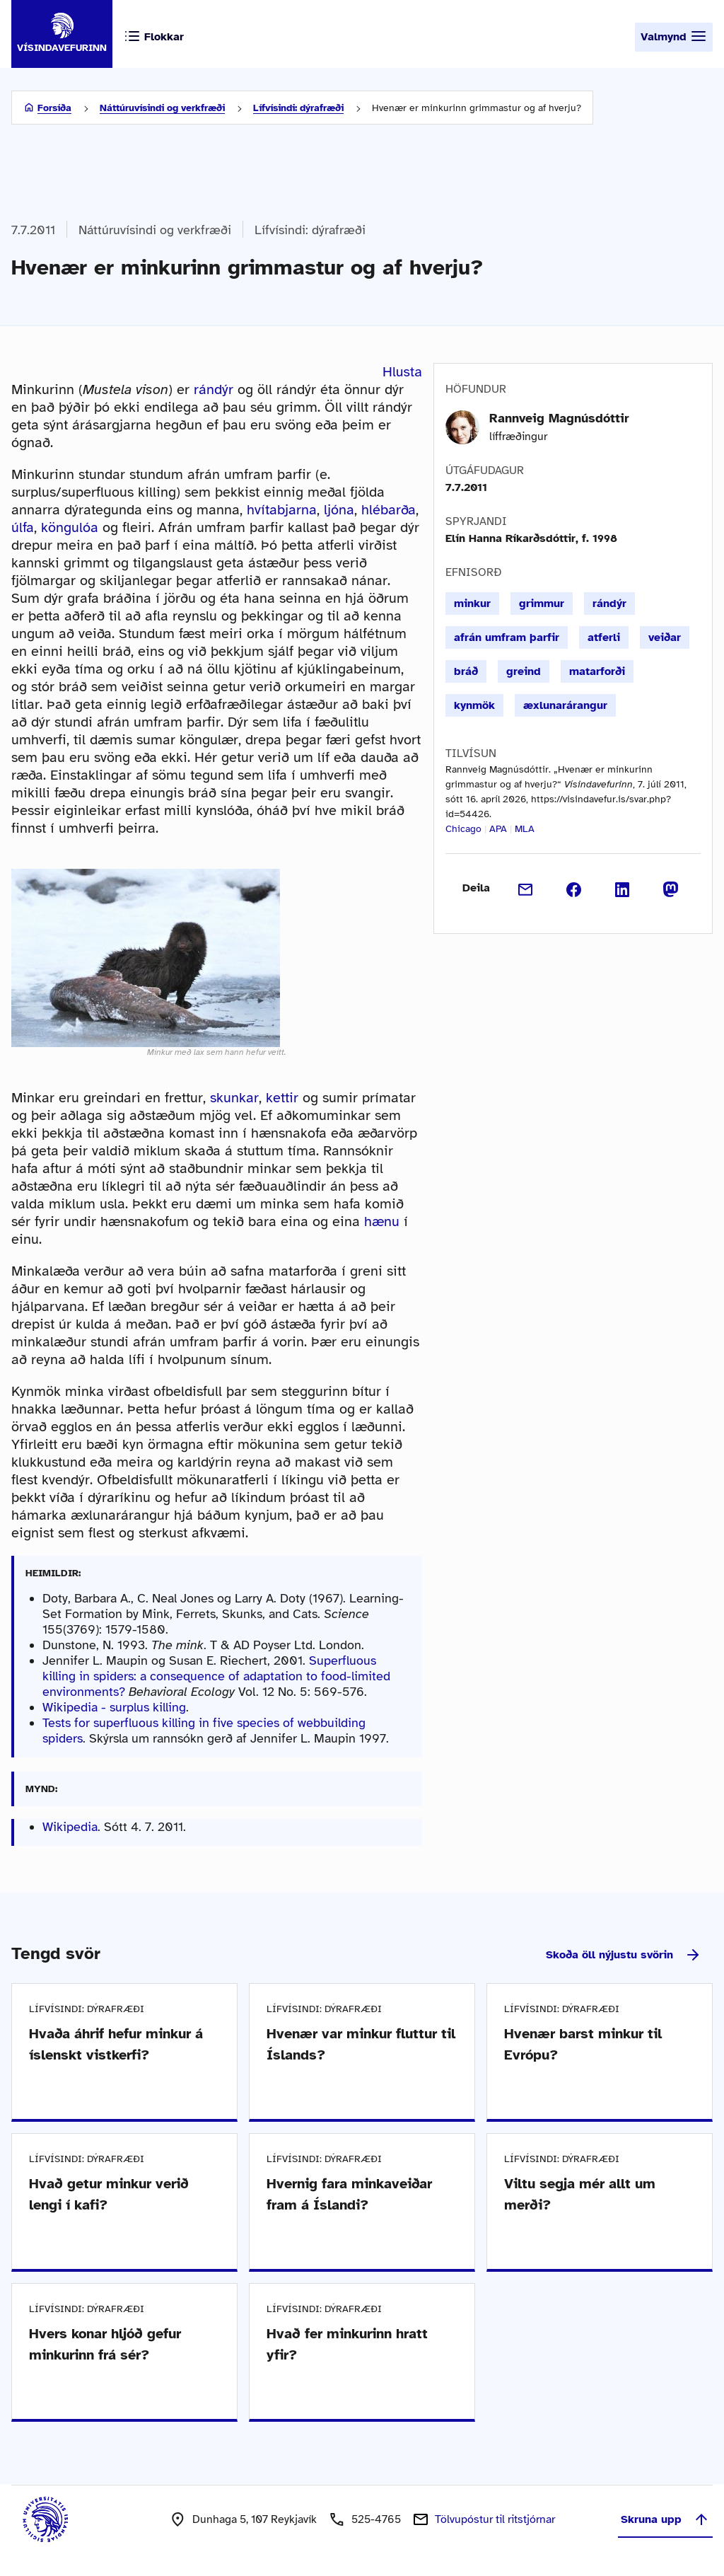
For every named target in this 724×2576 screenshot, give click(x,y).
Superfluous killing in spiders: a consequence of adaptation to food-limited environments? (216, 1676)
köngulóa (69, 527)
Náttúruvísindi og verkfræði (162, 108)
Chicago (463, 829)
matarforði (597, 671)
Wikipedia (70, 1827)
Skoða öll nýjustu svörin (623, 1954)
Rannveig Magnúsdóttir (559, 418)
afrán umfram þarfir (506, 637)
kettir (282, 1098)
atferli (604, 637)
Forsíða (54, 108)
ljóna (339, 510)
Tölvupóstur (495, 2519)
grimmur (541, 603)
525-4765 (376, 2519)
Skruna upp (665, 2519)
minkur (472, 603)
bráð (466, 671)
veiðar (664, 637)
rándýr (213, 389)
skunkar (234, 1098)
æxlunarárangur (565, 705)
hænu (381, 1221)
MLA (525, 829)
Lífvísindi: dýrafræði (298, 108)
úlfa (22, 527)
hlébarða (388, 510)
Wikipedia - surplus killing (114, 1707)
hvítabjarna (282, 510)
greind (523, 671)
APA (498, 829)
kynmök (474, 705)
